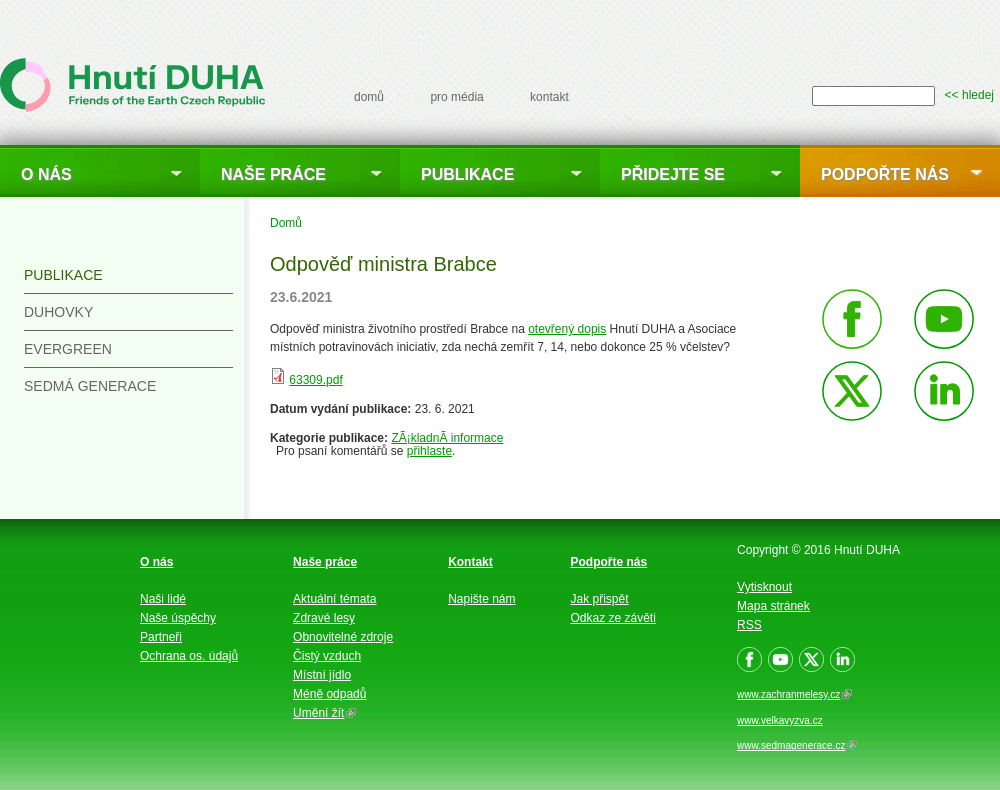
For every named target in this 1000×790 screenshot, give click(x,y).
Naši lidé (163, 599)
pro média (456, 97)
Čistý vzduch (327, 656)
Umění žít (324, 713)
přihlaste (429, 451)
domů (369, 97)
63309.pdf (315, 380)
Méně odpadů (329, 694)
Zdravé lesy (324, 618)
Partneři (161, 637)
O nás (46, 174)
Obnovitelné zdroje (343, 637)
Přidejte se (673, 174)
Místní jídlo (322, 675)
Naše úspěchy (178, 618)
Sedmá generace (90, 386)
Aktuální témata (334, 599)
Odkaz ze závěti (613, 618)
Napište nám (481, 599)
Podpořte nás (885, 174)
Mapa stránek (773, 606)
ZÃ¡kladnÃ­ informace (447, 438)
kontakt (549, 97)
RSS (749, 625)
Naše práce (273, 174)
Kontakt (470, 562)
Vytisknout (764, 587)
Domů (286, 223)
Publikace (467, 174)
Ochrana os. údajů (189, 656)
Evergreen (68, 349)
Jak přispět (600, 599)
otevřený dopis (567, 329)
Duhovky (58, 312)
